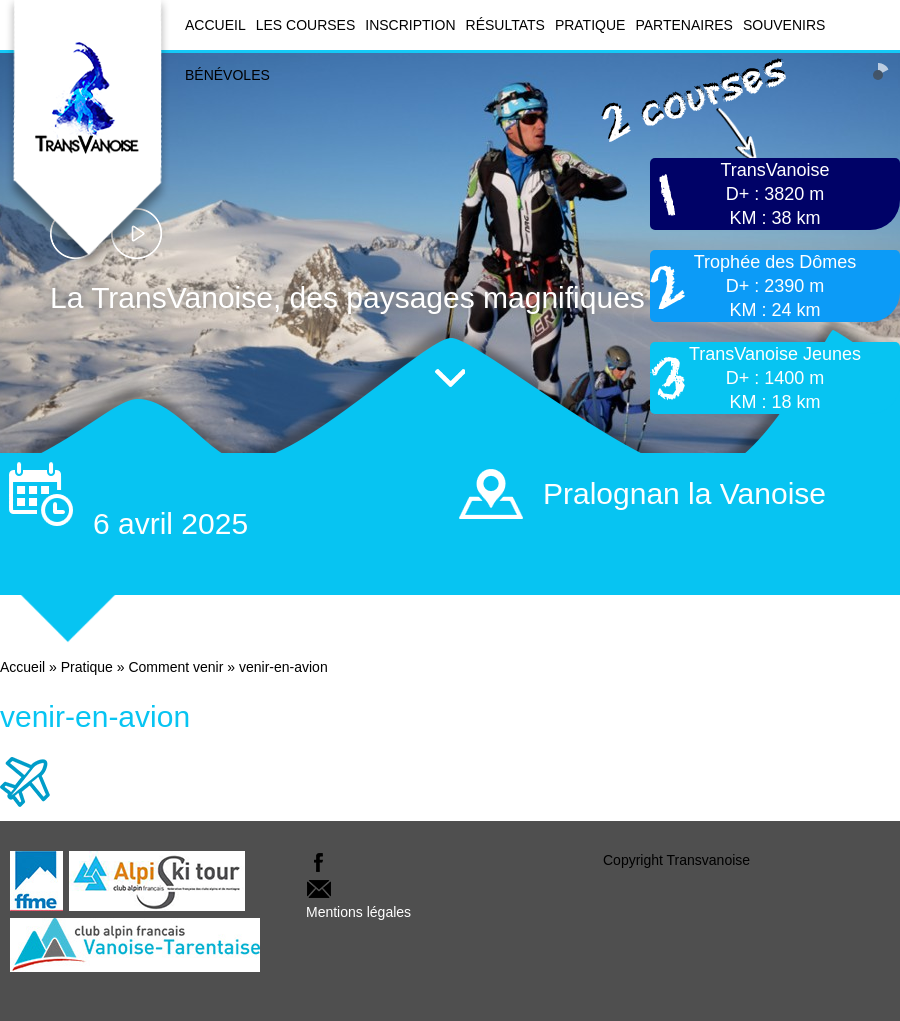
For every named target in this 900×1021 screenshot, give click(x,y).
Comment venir (175, 667)
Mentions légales (358, 912)
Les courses (306, 25)
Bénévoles (227, 75)
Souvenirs (784, 25)
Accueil (215, 25)
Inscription (410, 25)
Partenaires (684, 25)
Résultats (505, 25)
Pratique (590, 25)
